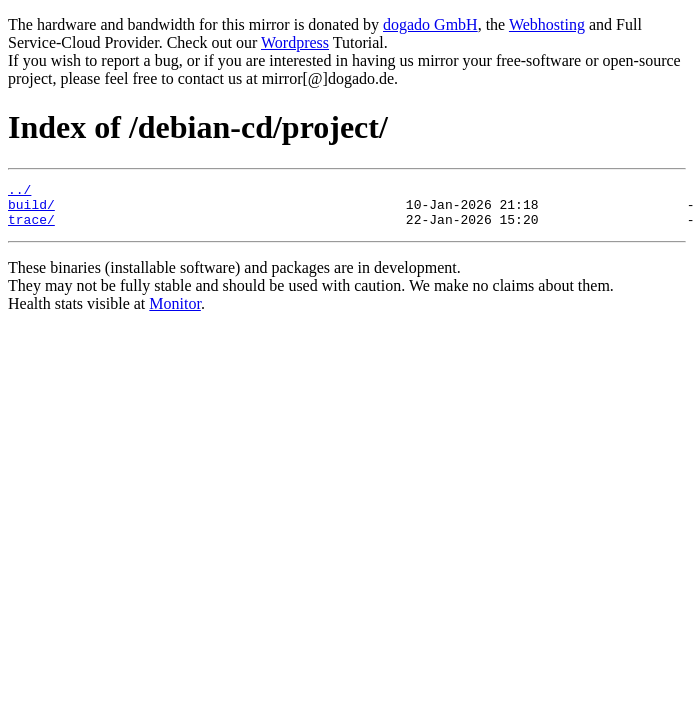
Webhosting (547, 24)
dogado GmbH (430, 24)
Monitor (175, 312)
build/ (31, 210)
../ (19, 192)
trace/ (31, 228)
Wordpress (295, 42)
